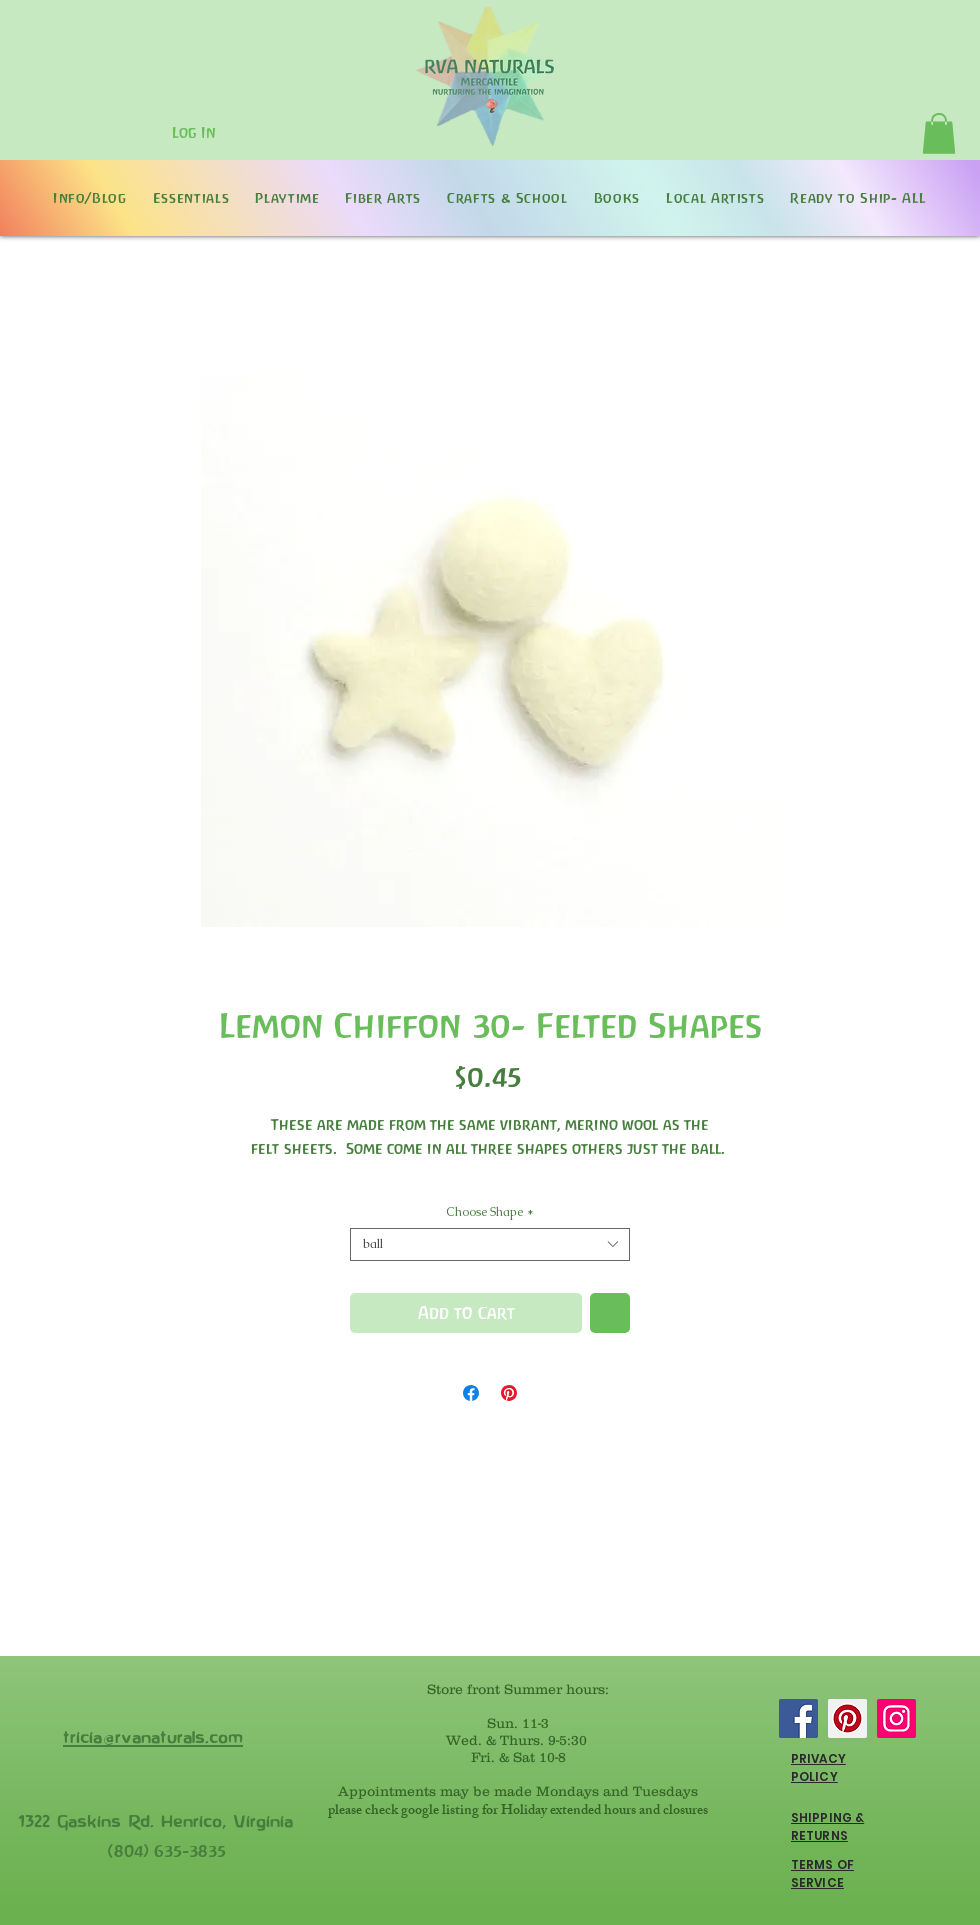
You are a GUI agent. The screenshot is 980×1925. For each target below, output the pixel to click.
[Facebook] (798, 1718)
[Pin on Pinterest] (509, 1393)
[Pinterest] (847, 1718)
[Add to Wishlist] (610, 1313)
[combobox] (490, 1244)
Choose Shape (490, 1212)
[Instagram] (896, 1718)
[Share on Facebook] (471, 1393)
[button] (939, 133)
